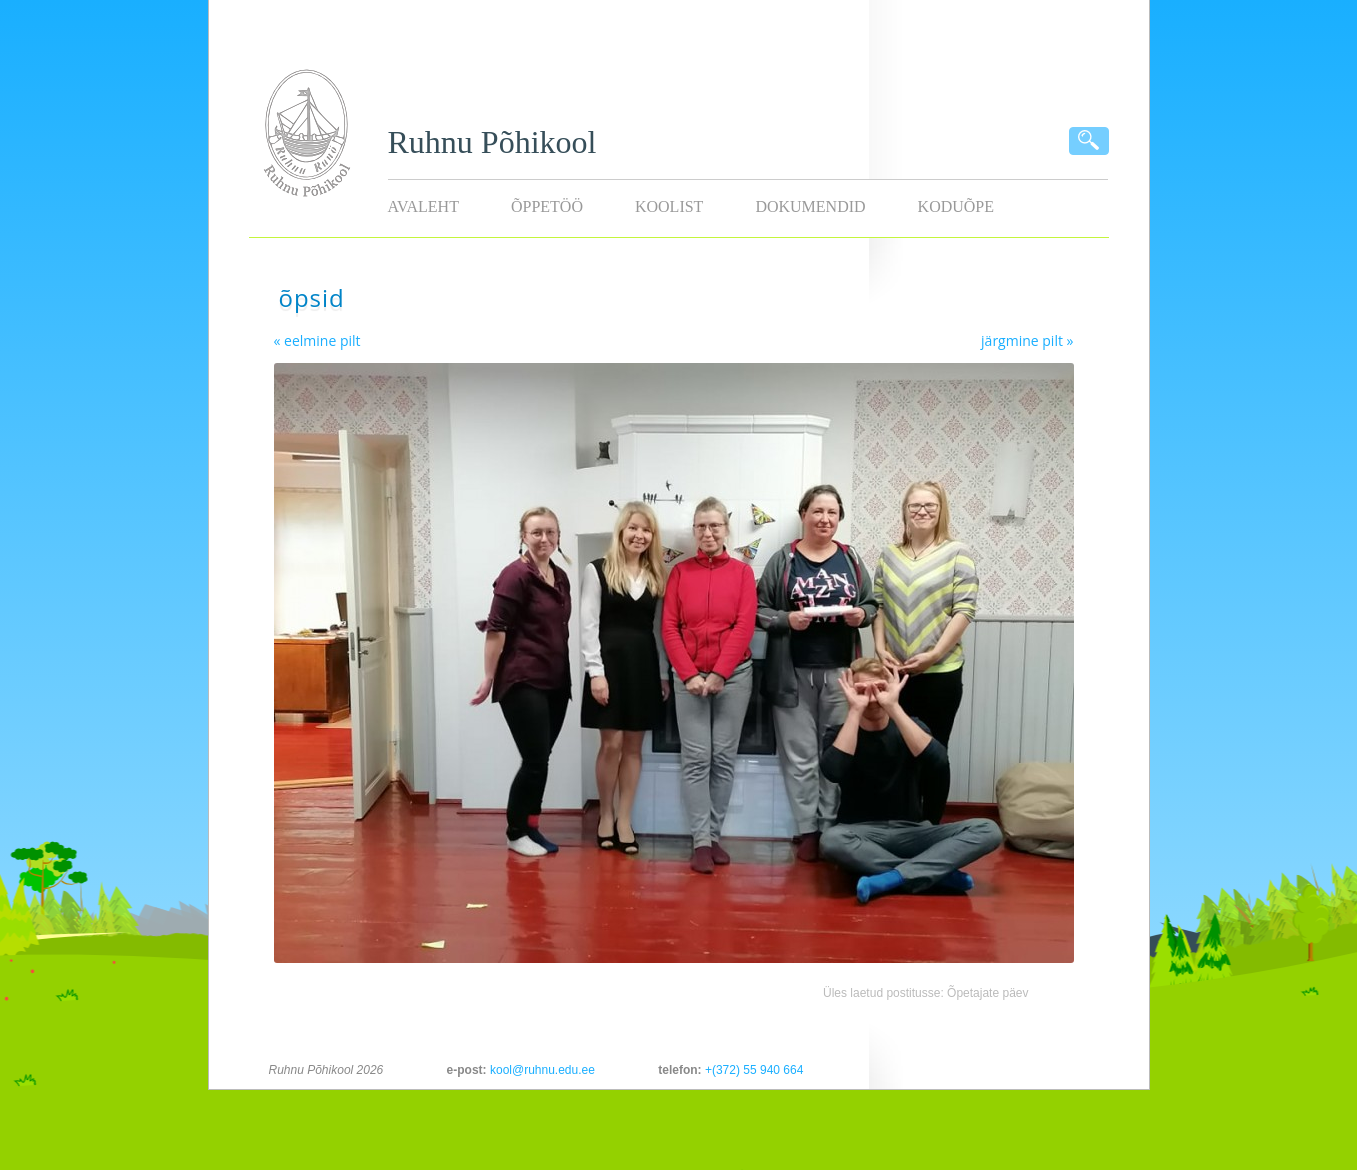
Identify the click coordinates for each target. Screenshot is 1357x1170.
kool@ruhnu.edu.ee (542, 1070)
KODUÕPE (956, 206)
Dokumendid (810, 206)
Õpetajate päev (987, 993)
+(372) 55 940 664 (754, 1070)
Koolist (669, 206)
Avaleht (423, 206)
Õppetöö (547, 206)
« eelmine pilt (317, 340)
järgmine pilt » (1027, 340)
